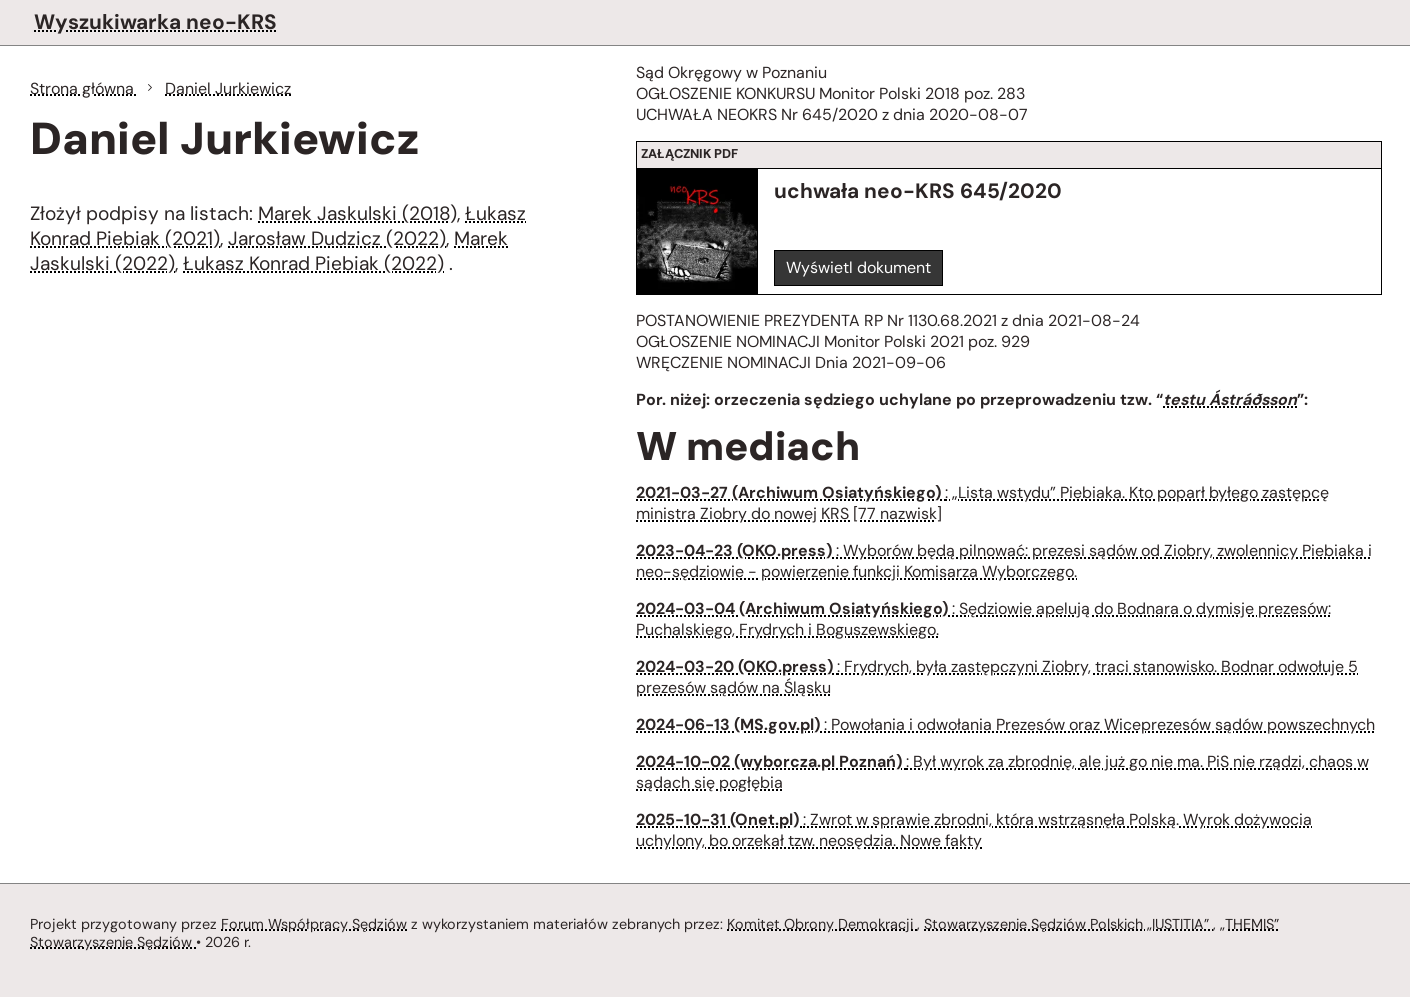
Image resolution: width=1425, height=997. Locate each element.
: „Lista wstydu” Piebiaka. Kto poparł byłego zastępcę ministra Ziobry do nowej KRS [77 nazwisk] (982, 503)
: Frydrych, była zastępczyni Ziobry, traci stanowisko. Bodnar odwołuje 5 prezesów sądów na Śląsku (997, 677)
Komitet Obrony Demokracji (822, 924)
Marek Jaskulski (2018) (357, 213)
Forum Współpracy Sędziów (314, 924)
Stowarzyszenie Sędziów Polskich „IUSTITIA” (1068, 924)
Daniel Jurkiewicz (228, 88)
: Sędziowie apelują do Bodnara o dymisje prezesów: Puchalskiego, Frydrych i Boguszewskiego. (983, 619)
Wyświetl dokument (858, 267)
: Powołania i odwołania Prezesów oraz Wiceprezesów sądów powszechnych (1005, 724)
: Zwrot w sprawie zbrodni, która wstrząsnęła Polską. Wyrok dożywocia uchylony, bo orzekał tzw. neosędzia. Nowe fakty (974, 830)
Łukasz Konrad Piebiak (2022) (313, 263)
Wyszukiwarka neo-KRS (155, 21)
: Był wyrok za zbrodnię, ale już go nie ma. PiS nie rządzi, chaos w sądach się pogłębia (1002, 772)
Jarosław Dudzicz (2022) (337, 238)
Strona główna (84, 88)
